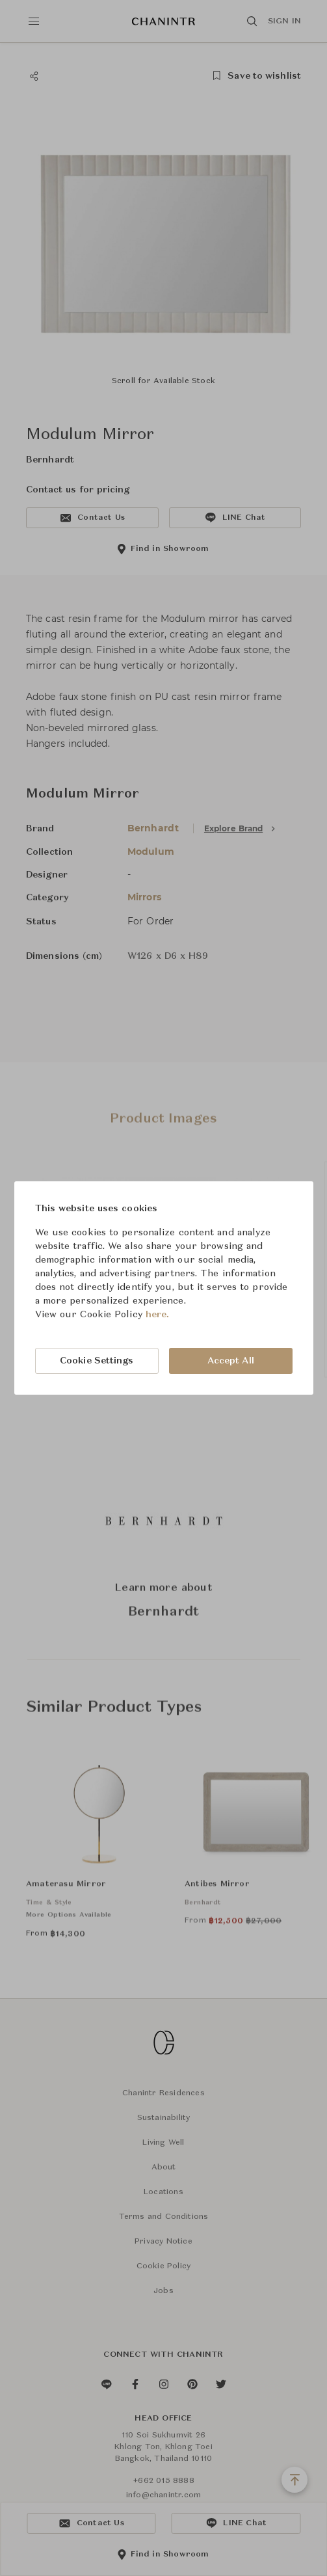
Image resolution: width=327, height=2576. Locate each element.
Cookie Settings (97, 1360)
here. (158, 1314)
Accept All (230, 1360)
